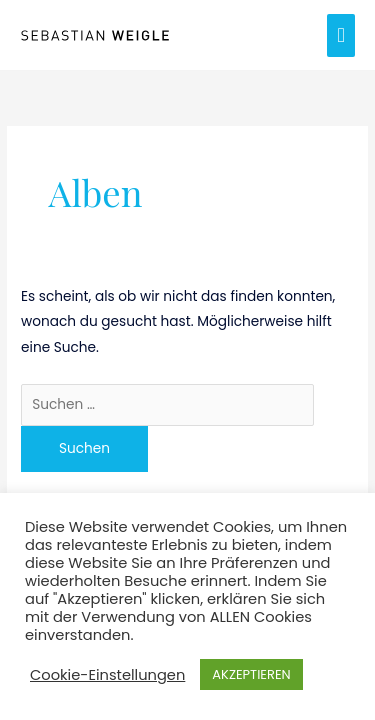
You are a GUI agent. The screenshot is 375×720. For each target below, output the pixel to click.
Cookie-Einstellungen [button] (107, 675)
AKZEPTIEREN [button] (251, 674)
